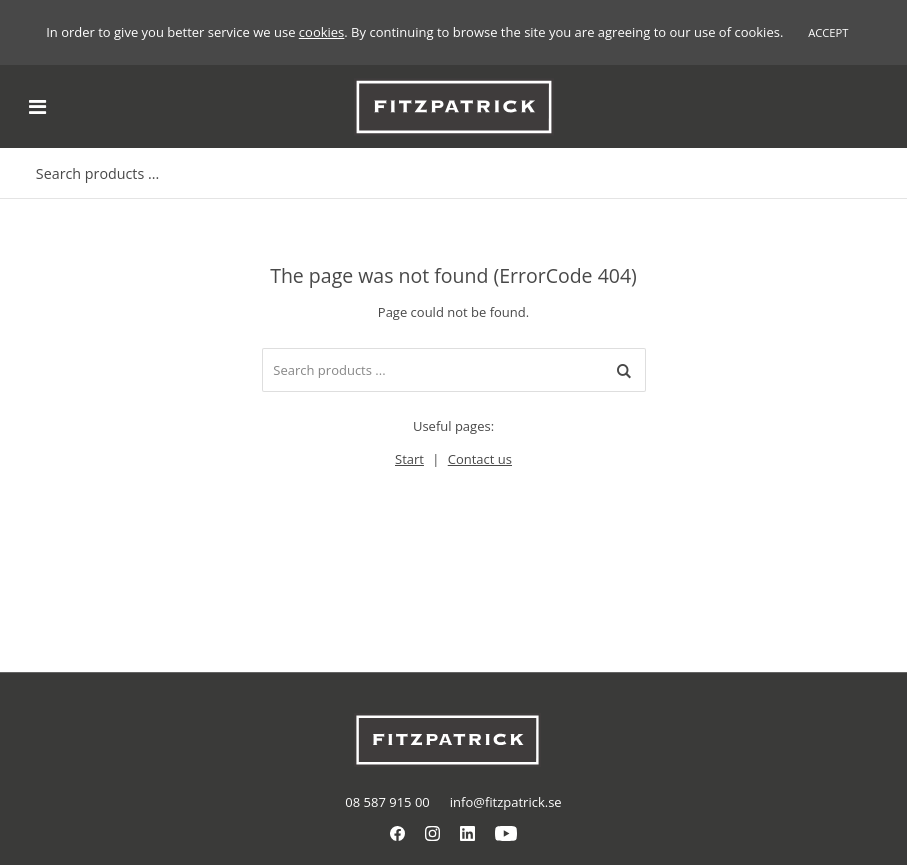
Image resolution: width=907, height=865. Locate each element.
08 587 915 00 (387, 802)
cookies (321, 32)
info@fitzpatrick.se (506, 802)
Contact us (480, 459)
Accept (828, 32)
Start (409, 459)
